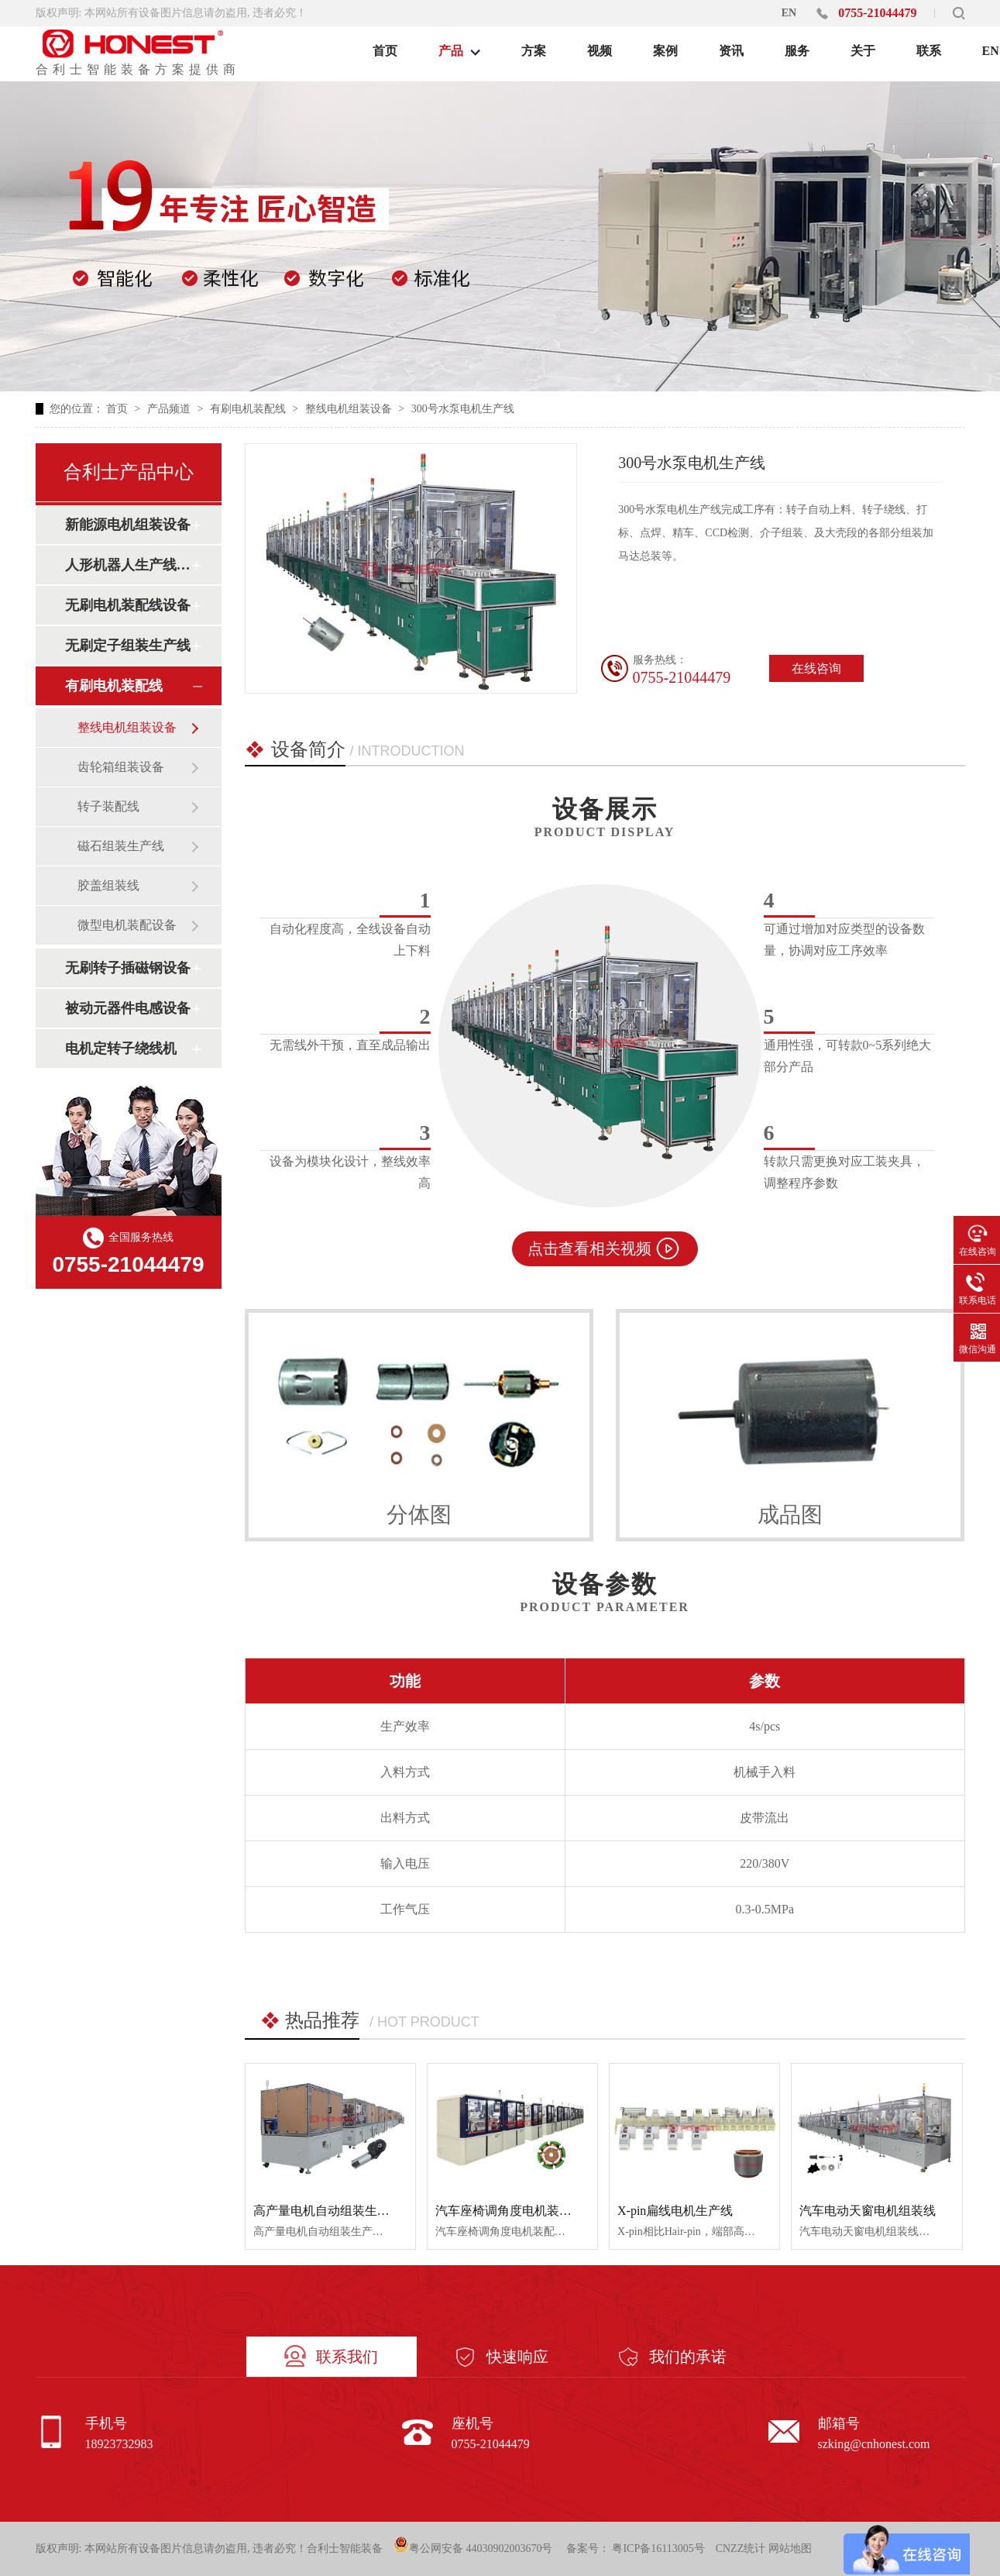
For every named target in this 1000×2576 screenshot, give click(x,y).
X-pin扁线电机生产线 (675, 2210)
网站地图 (790, 2548)
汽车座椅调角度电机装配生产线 (522, 2210)
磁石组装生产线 (120, 845)
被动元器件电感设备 (128, 1008)
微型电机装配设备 (127, 925)
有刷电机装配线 (249, 409)
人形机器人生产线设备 (128, 565)
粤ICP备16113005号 (658, 2548)
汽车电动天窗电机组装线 (867, 2210)
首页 (118, 409)
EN (789, 13)
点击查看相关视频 (589, 1248)
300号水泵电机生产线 (462, 409)
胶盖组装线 (108, 885)
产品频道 (170, 409)
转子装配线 (108, 806)
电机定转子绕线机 (121, 1048)
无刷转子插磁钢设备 (128, 968)
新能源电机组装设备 (128, 524)
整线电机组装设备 (350, 409)
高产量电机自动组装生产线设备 (340, 2210)
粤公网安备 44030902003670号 (473, 2545)
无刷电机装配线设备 (128, 605)
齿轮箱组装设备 (120, 766)
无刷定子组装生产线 (128, 645)
